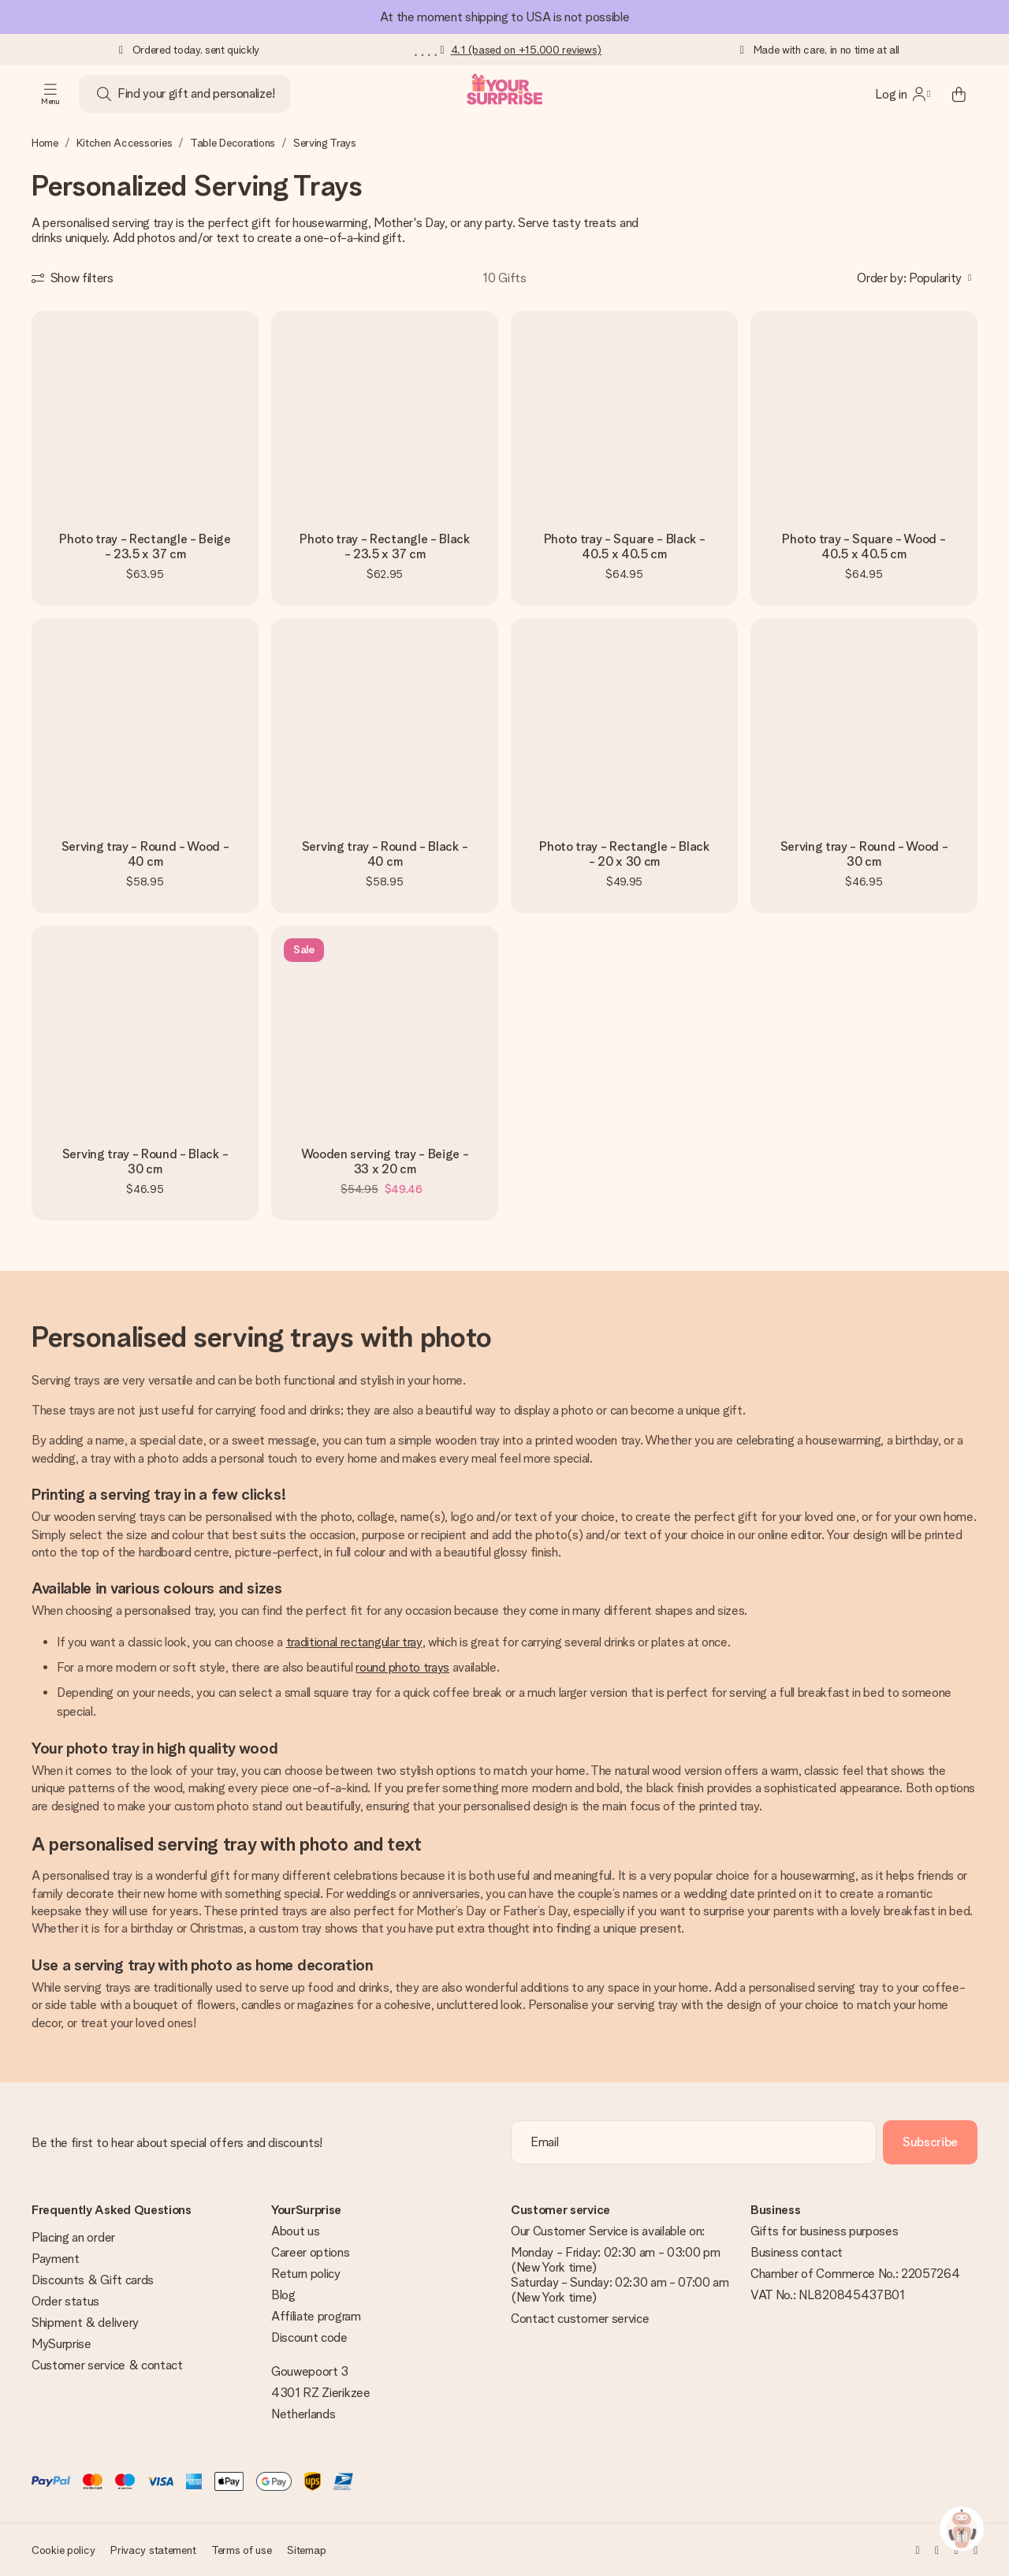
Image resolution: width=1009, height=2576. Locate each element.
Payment (56, 2258)
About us (295, 2231)
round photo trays (402, 1667)
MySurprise (61, 2343)
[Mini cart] (958, 94)
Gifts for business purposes (824, 2231)
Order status (65, 2301)
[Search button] (104, 94)
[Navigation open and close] (50, 94)
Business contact (796, 2252)
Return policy (306, 2273)
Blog (283, 2294)
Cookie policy (63, 2550)
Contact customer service (580, 2318)
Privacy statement (152, 2550)
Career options (310, 2252)
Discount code (309, 2337)
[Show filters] (73, 277)
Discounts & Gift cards (93, 2279)
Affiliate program (316, 2316)
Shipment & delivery (85, 2322)
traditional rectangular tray (354, 1642)
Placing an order (73, 2237)
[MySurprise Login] (902, 94)
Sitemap (306, 2550)
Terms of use (241, 2550)
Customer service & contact (107, 2365)
